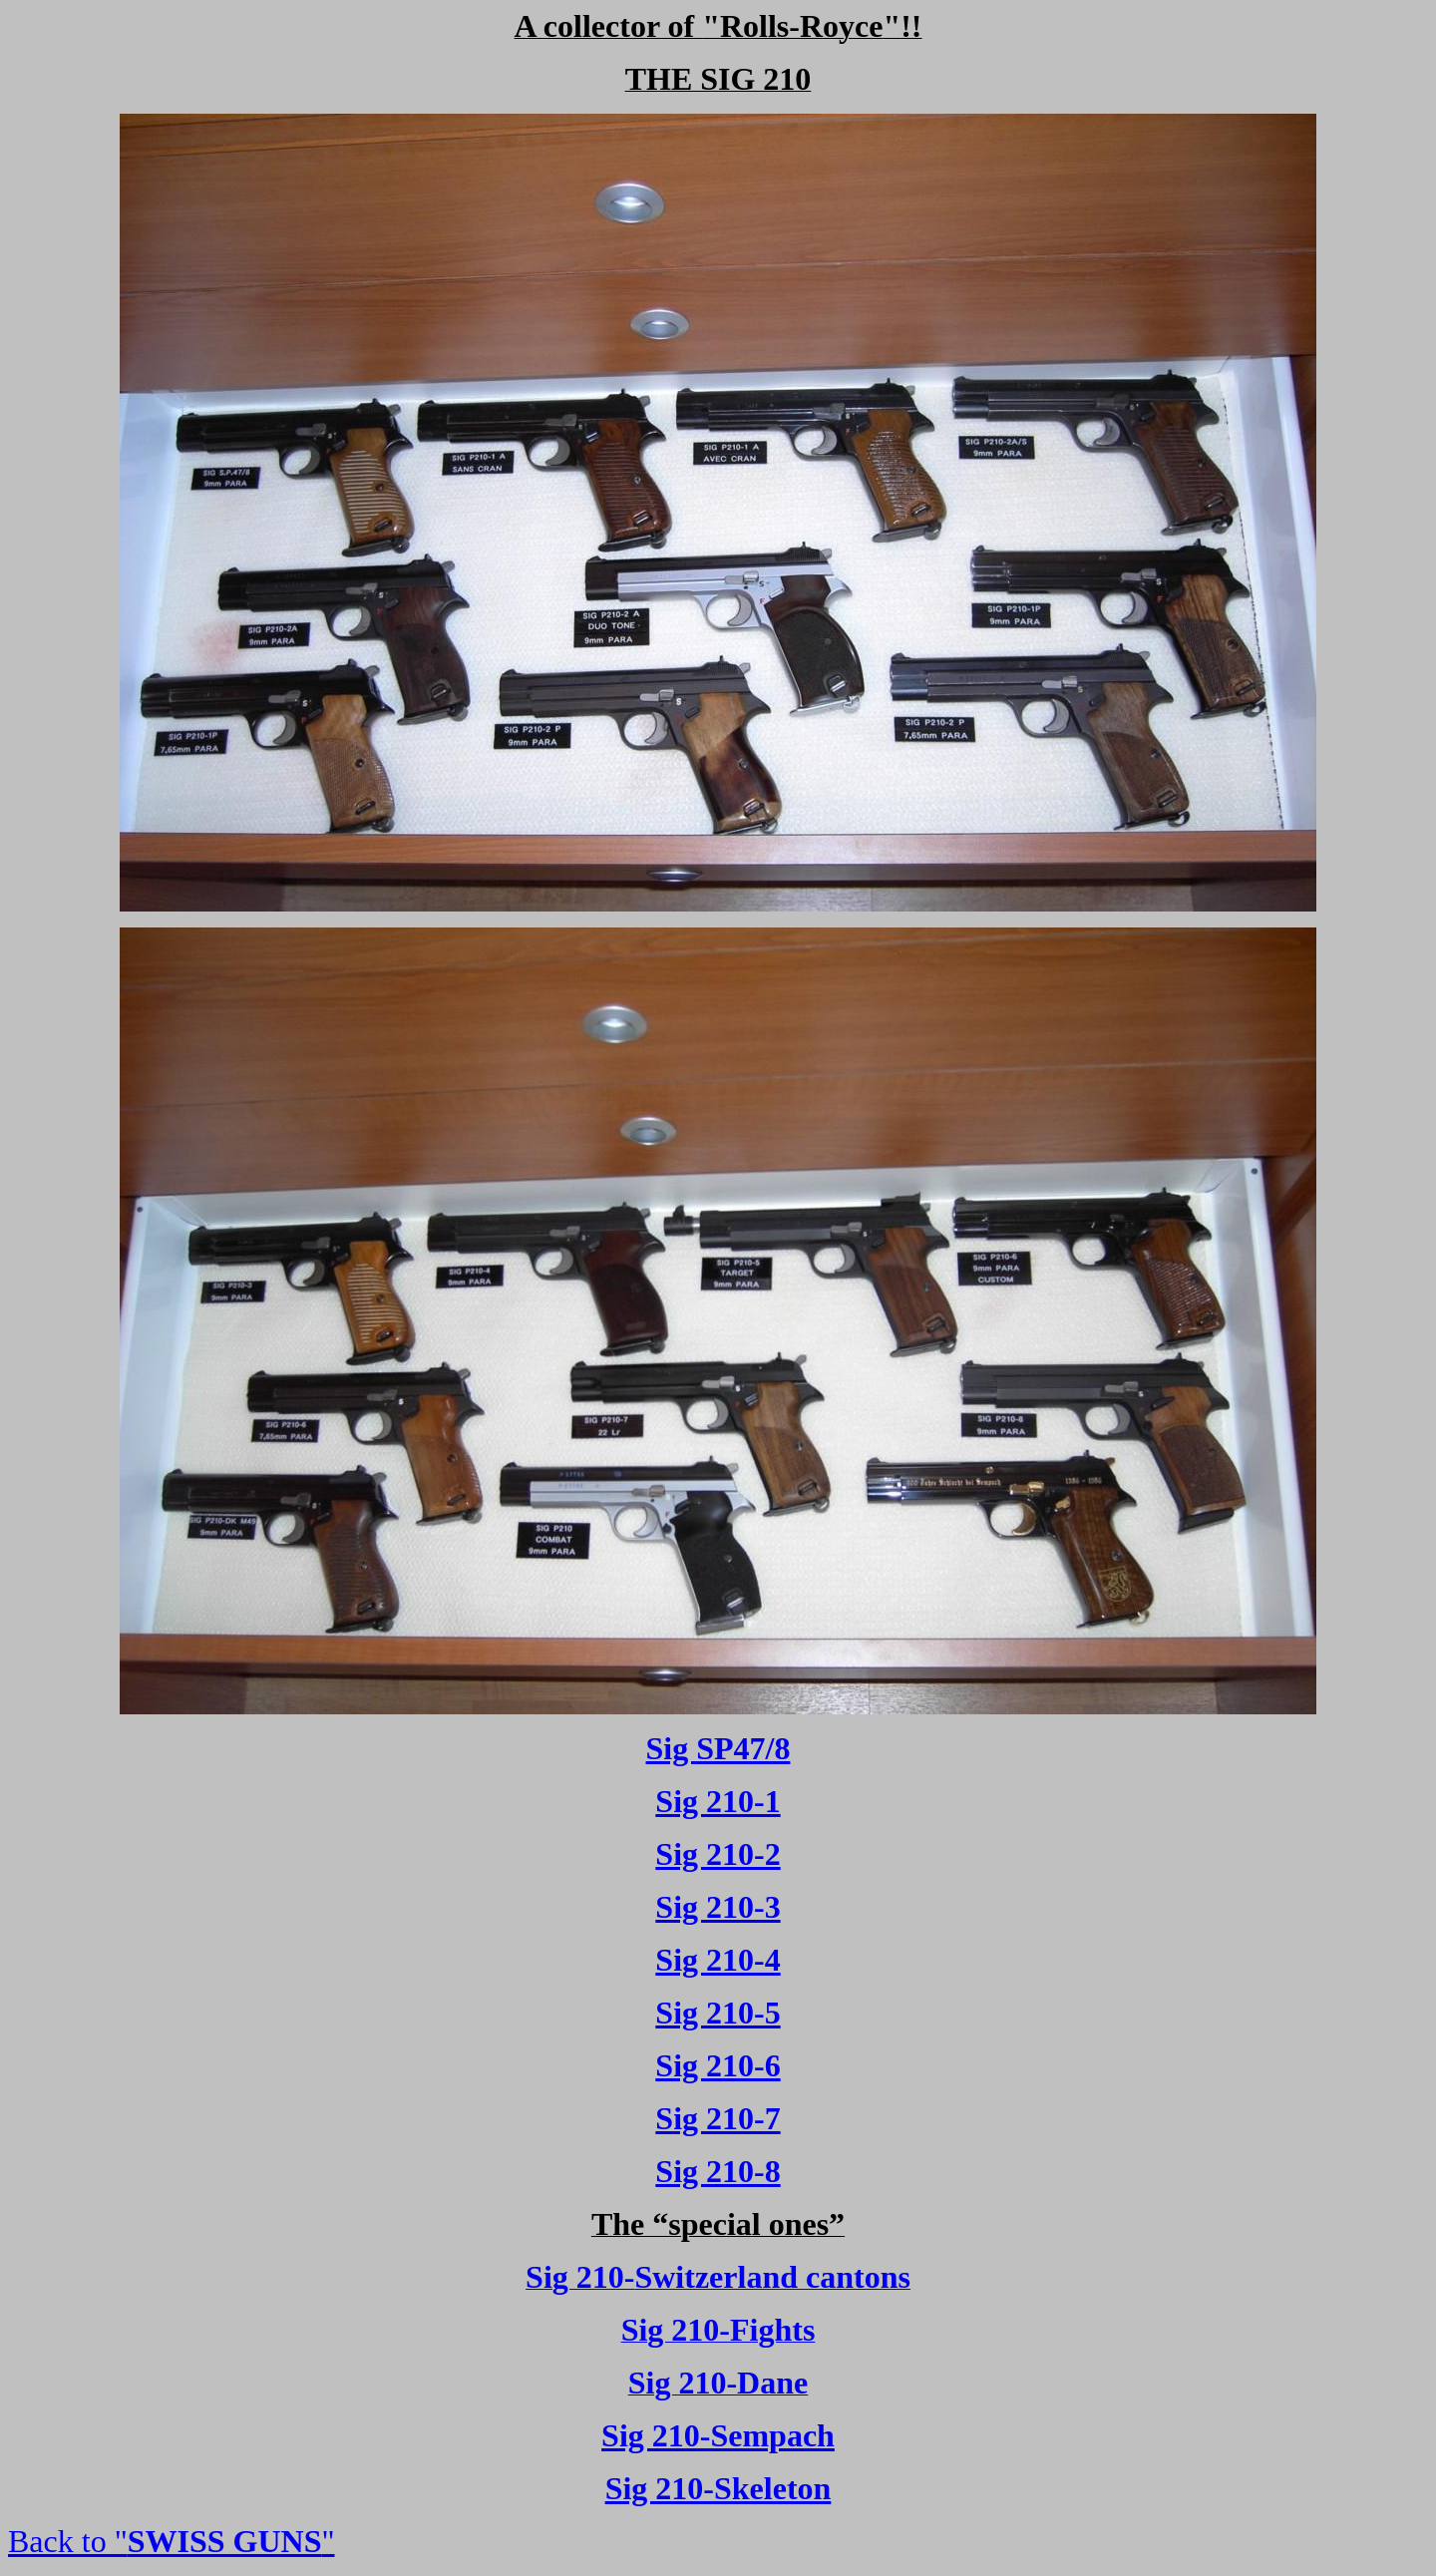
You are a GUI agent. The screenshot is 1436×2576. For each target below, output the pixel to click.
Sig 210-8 (717, 2171)
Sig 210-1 (717, 1801)
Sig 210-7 (717, 2118)
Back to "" (171, 2541)
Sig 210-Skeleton (718, 2488)
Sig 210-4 (717, 1960)
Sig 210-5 (717, 2012)
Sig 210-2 (717, 1854)
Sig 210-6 (717, 2065)
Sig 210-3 (717, 1907)
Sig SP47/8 (718, 1748)
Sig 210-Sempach (718, 2435)
